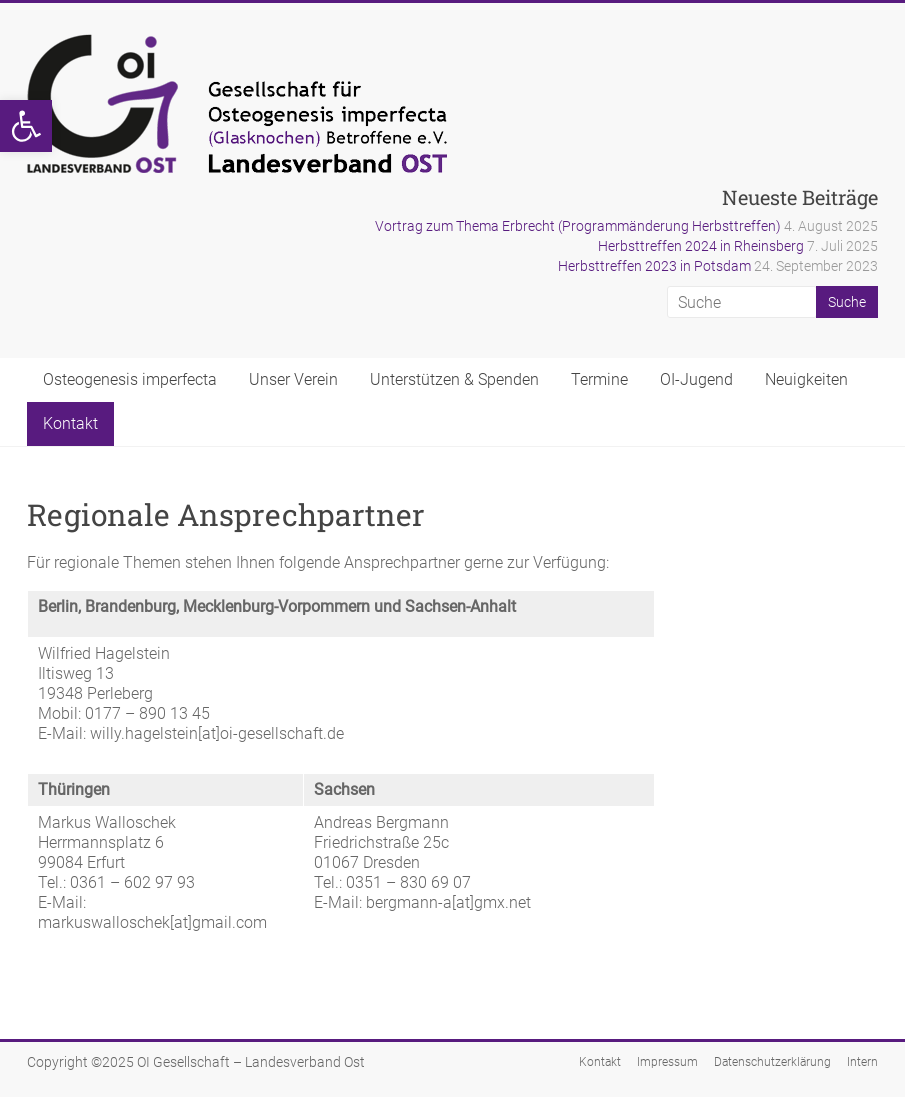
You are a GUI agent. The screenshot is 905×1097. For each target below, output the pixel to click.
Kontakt (70, 423)
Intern (862, 1062)
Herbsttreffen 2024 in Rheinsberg (701, 246)
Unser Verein (293, 379)
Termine (599, 379)
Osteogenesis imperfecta (130, 379)
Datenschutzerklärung (772, 1062)
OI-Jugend (696, 379)
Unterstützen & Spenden (454, 379)
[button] (26, 126)
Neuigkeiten (806, 379)
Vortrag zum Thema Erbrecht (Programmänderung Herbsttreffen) (578, 226)
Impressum (667, 1062)
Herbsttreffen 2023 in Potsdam (654, 266)
